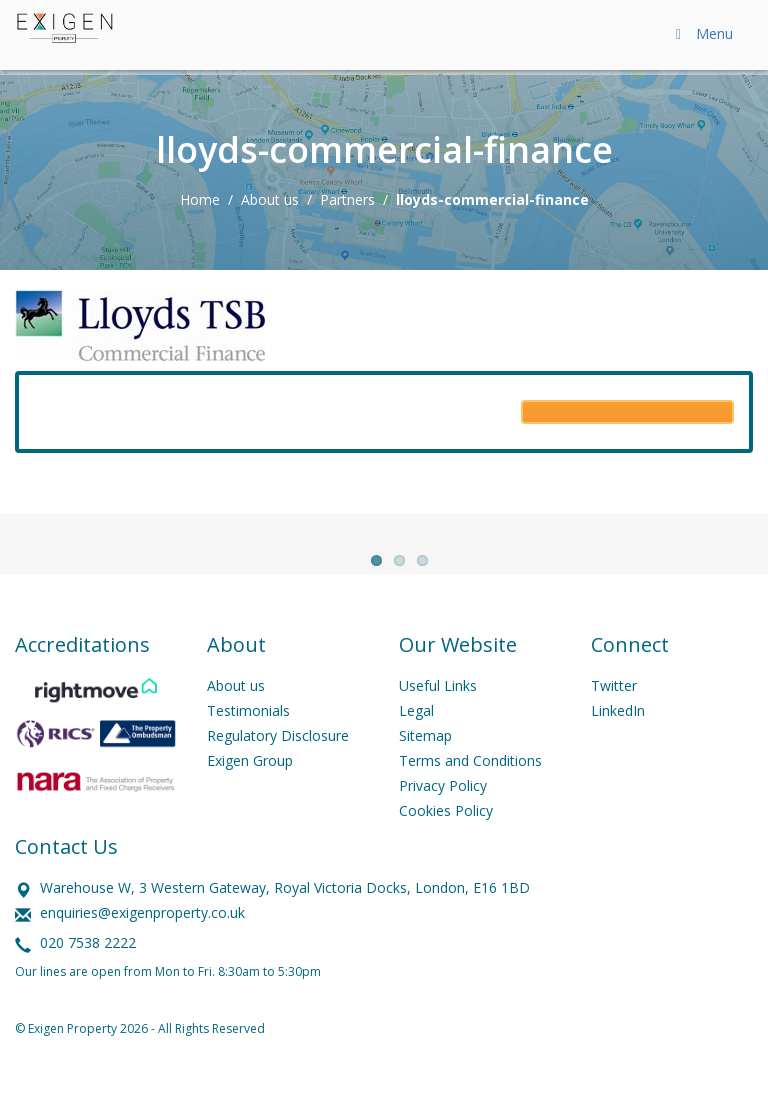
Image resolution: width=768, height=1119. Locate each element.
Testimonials (248, 742)
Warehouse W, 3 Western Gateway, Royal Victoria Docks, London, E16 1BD (285, 919)
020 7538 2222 (88, 974)
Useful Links (438, 717)
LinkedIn (618, 742)
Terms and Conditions (470, 792)
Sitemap (425, 767)
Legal (416, 742)
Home (200, 199)
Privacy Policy (443, 817)
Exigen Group (250, 792)
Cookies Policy (446, 842)
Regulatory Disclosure (278, 767)
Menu (701, 33)
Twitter (614, 717)
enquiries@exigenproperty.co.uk (142, 944)
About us (270, 199)
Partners (347, 199)
